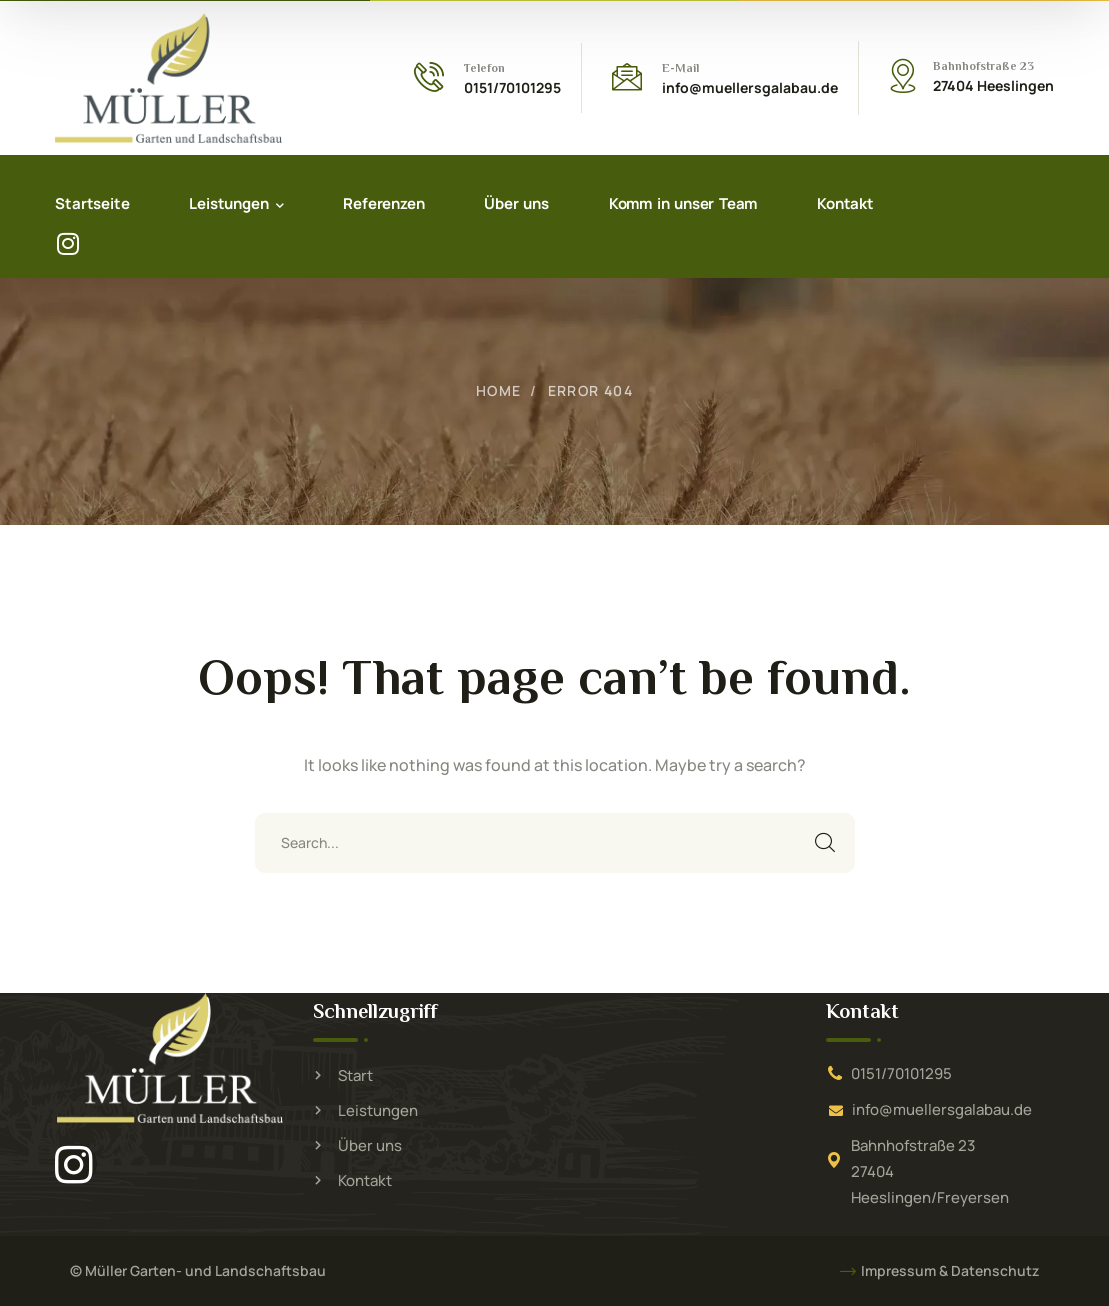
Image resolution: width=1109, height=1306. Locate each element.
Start (355, 1075)
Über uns (370, 1145)
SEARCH (825, 843)
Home (499, 390)
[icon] (77, 1164)
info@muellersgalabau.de (942, 1109)
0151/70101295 (901, 1073)
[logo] (168, 77)
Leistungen (378, 1110)
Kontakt (365, 1180)
